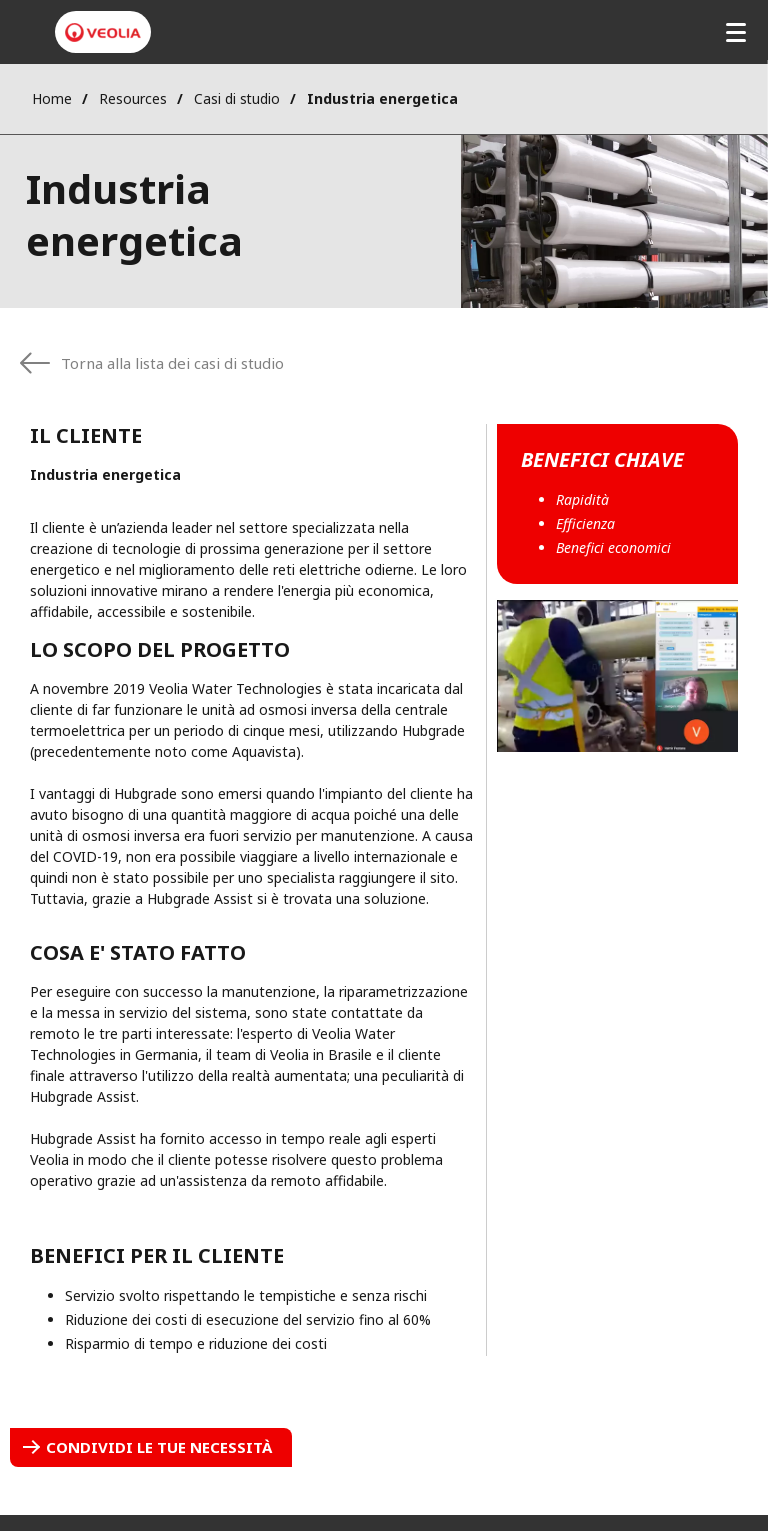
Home (52, 98)
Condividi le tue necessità (159, 1447)
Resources (133, 98)
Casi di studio (237, 98)
